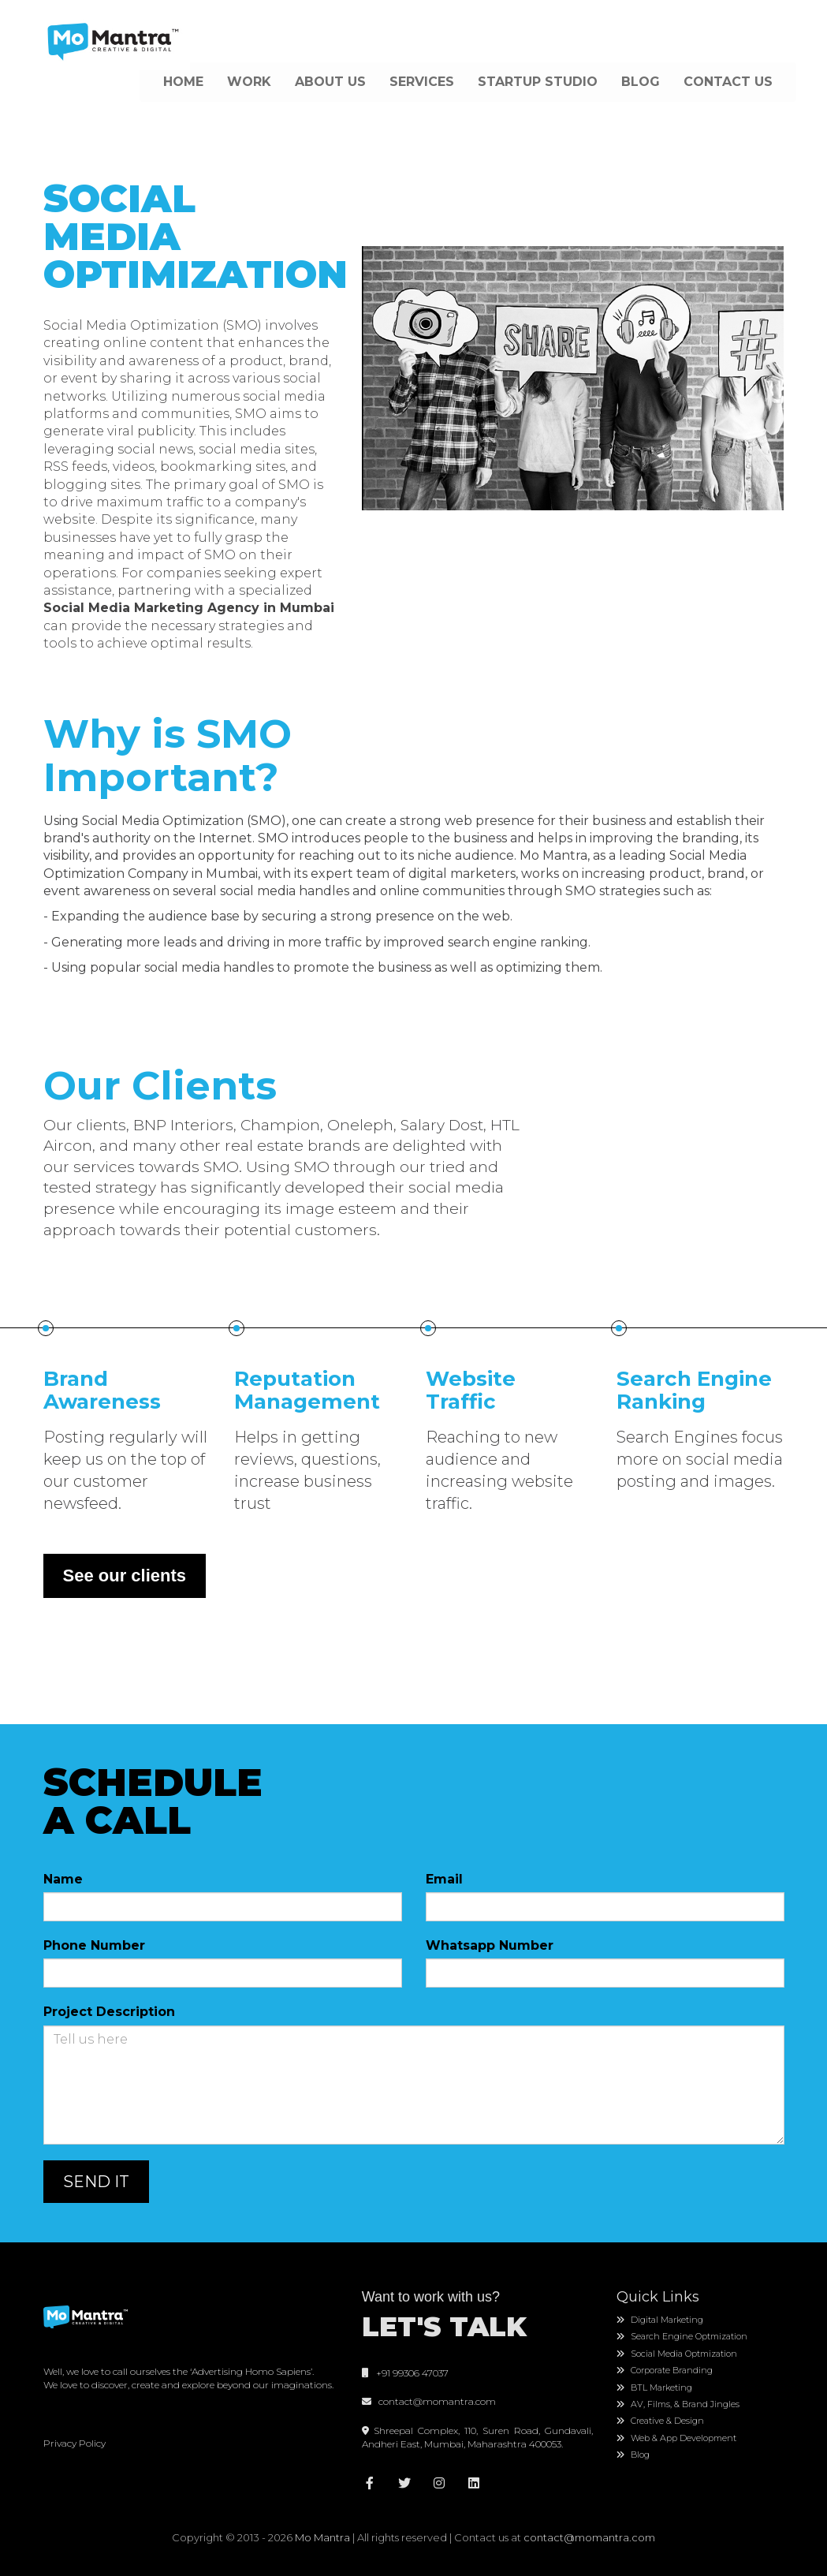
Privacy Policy (74, 2443)
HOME (183, 81)
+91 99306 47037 (405, 2373)
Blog (633, 2454)
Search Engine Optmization (682, 2336)
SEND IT (96, 2181)
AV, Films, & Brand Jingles (678, 2404)
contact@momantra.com (435, 2401)
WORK (249, 81)
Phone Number (94, 1945)
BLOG (640, 81)
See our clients (125, 1575)
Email (444, 1879)
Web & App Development (676, 2437)
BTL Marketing (654, 2387)
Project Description (109, 2011)
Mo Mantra (322, 2537)
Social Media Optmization (677, 2353)
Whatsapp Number (489, 1945)
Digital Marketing (660, 2319)
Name (63, 1879)
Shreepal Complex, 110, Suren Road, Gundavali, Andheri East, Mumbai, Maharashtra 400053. (477, 2437)
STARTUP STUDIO (538, 81)
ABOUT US (330, 81)
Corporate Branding (665, 2370)
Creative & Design (660, 2420)
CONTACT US (728, 81)
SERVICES (421, 81)
